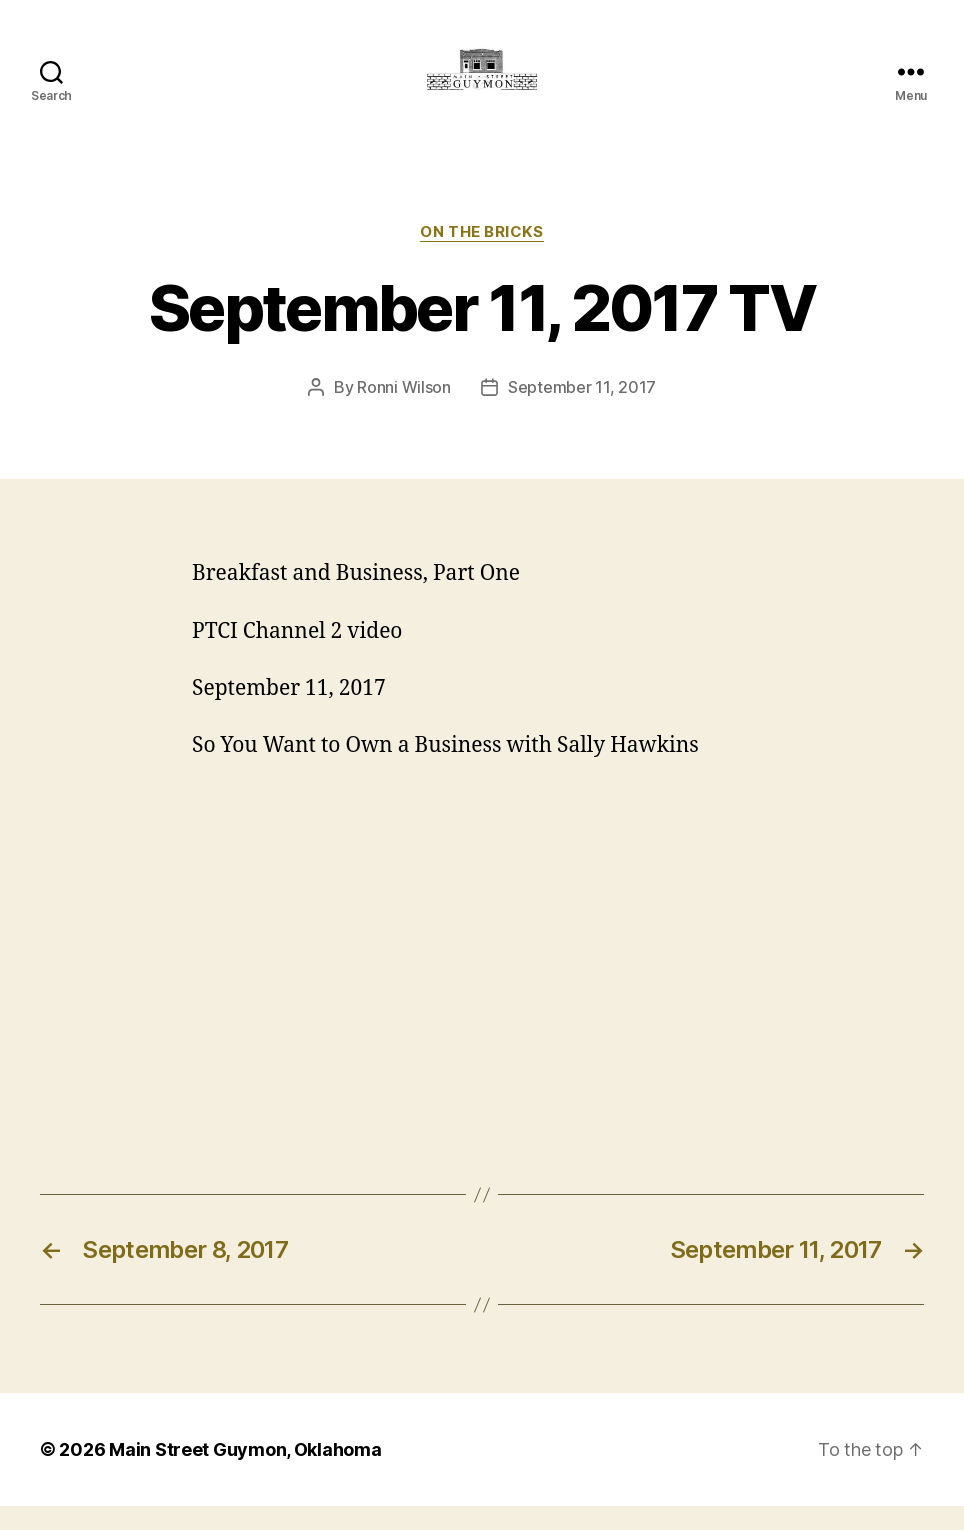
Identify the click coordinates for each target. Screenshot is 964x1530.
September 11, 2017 (582, 411)
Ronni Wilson (404, 411)
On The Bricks (481, 255)
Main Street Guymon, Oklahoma (245, 1473)
